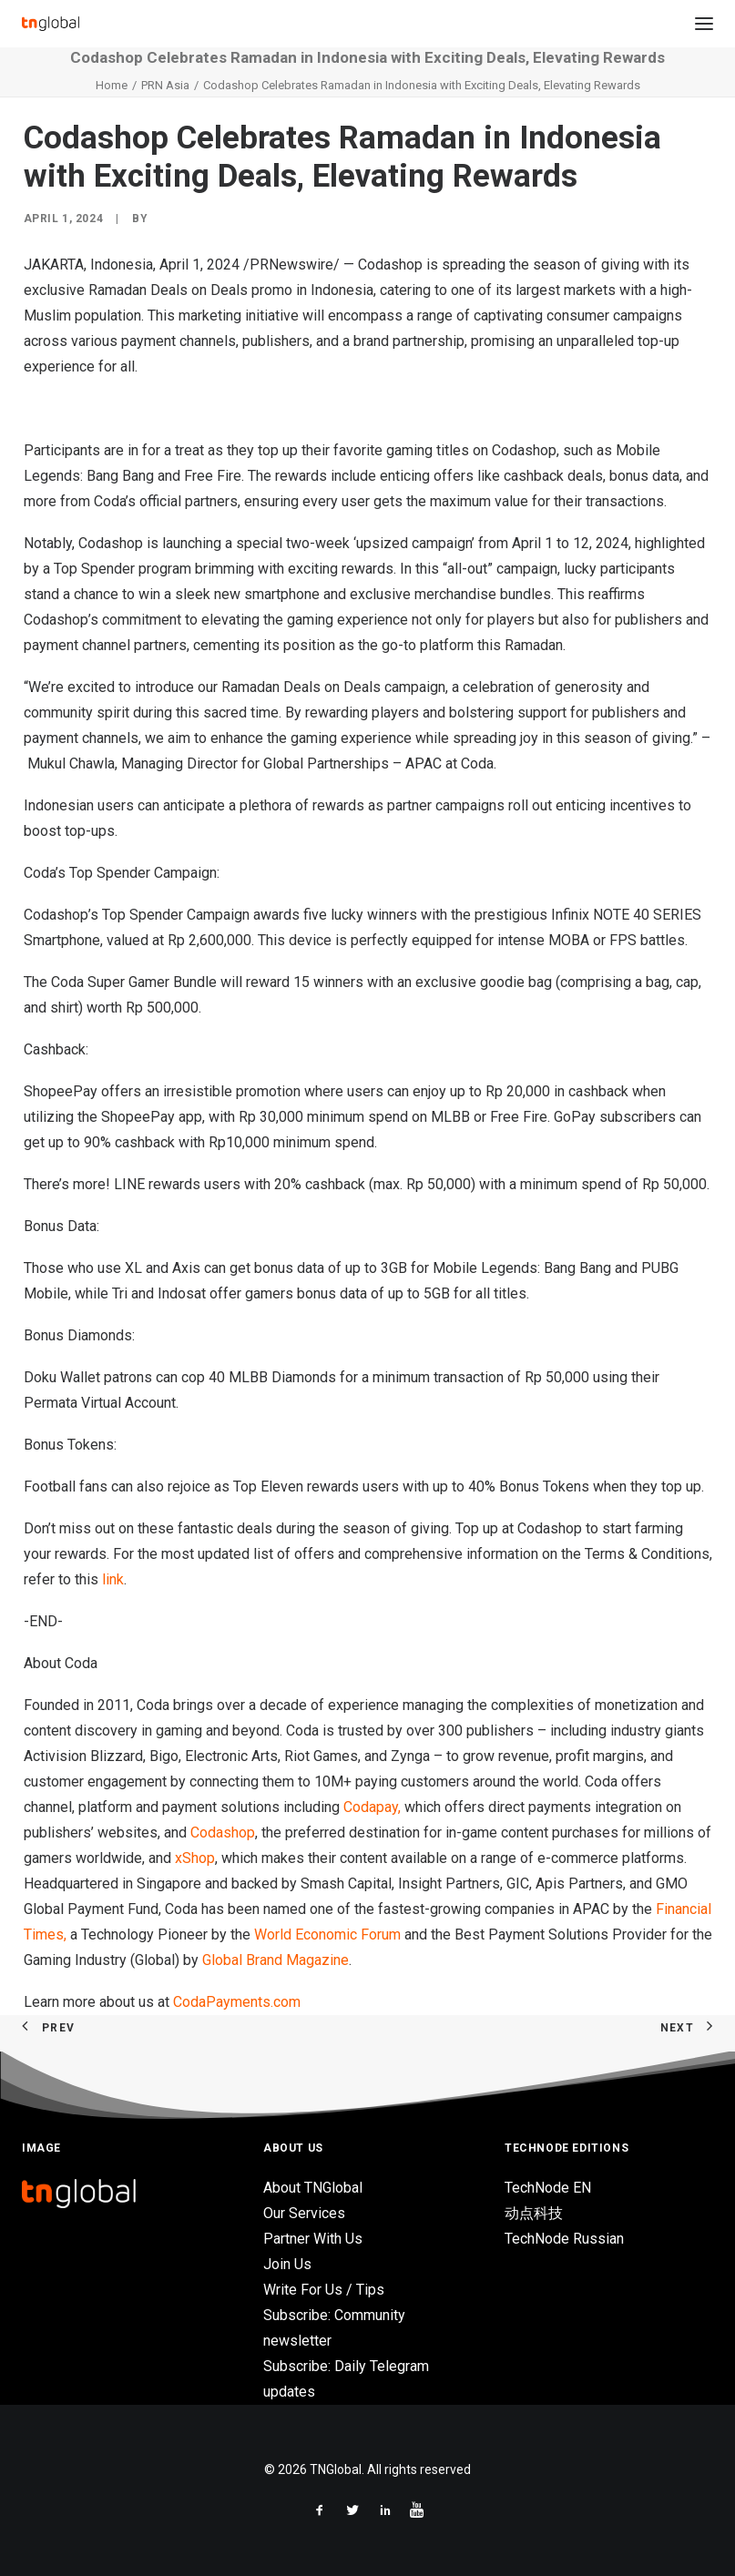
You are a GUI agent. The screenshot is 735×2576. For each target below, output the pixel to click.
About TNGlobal (312, 2187)
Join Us (287, 2264)
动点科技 (534, 2213)
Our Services (304, 2213)
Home (112, 85)
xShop (195, 1858)
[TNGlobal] (50, 23)
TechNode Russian (564, 2238)
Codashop (222, 1832)
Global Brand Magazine (275, 1960)
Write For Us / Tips (323, 2289)
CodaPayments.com (237, 2002)
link (113, 1579)
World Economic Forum (327, 1934)
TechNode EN (548, 2187)
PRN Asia (165, 85)
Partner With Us (312, 2238)
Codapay (370, 1807)
